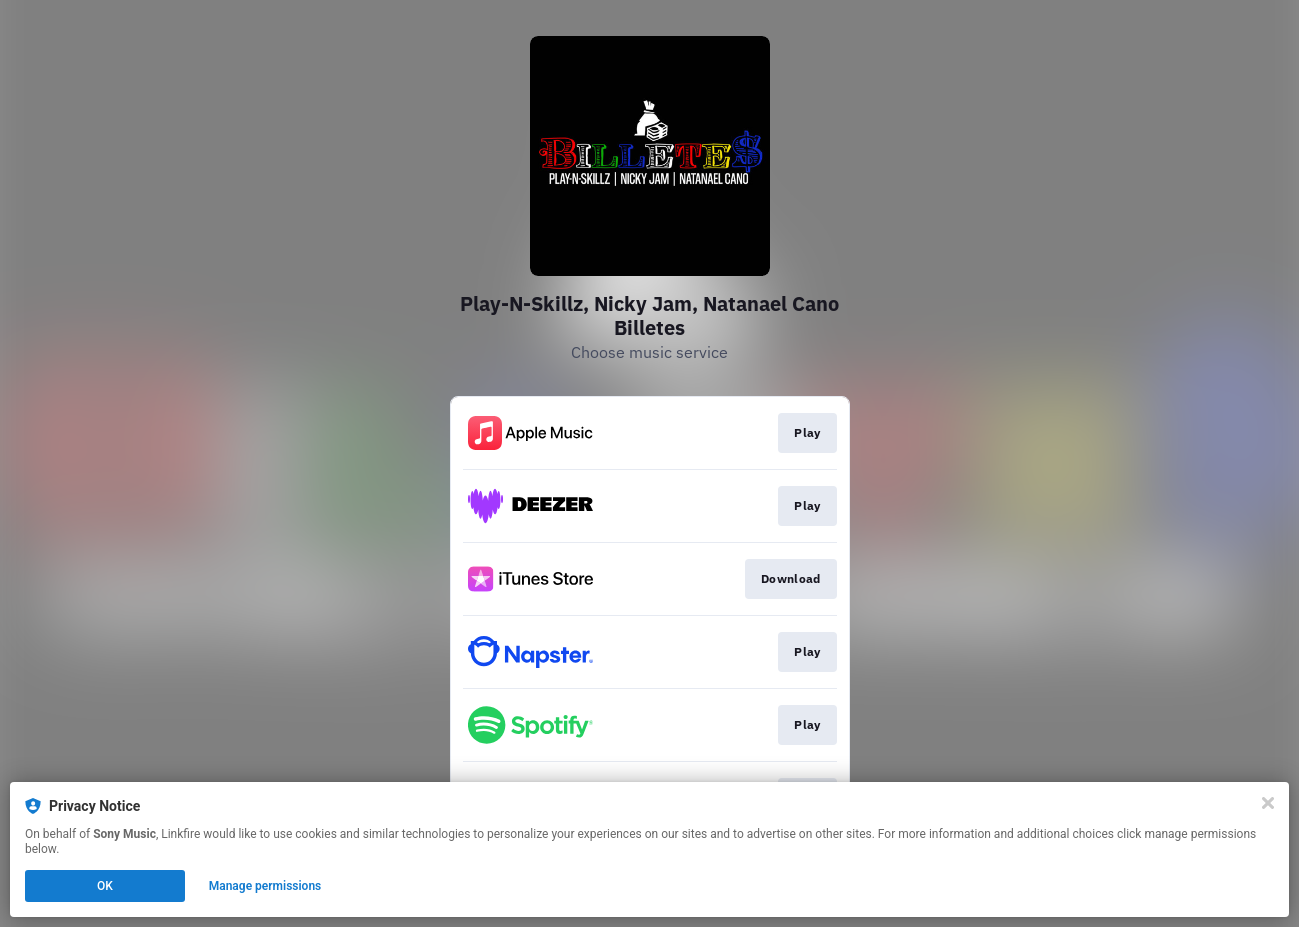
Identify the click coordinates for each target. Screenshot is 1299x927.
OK (105, 886)
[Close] (1268, 803)
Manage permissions (265, 886)
